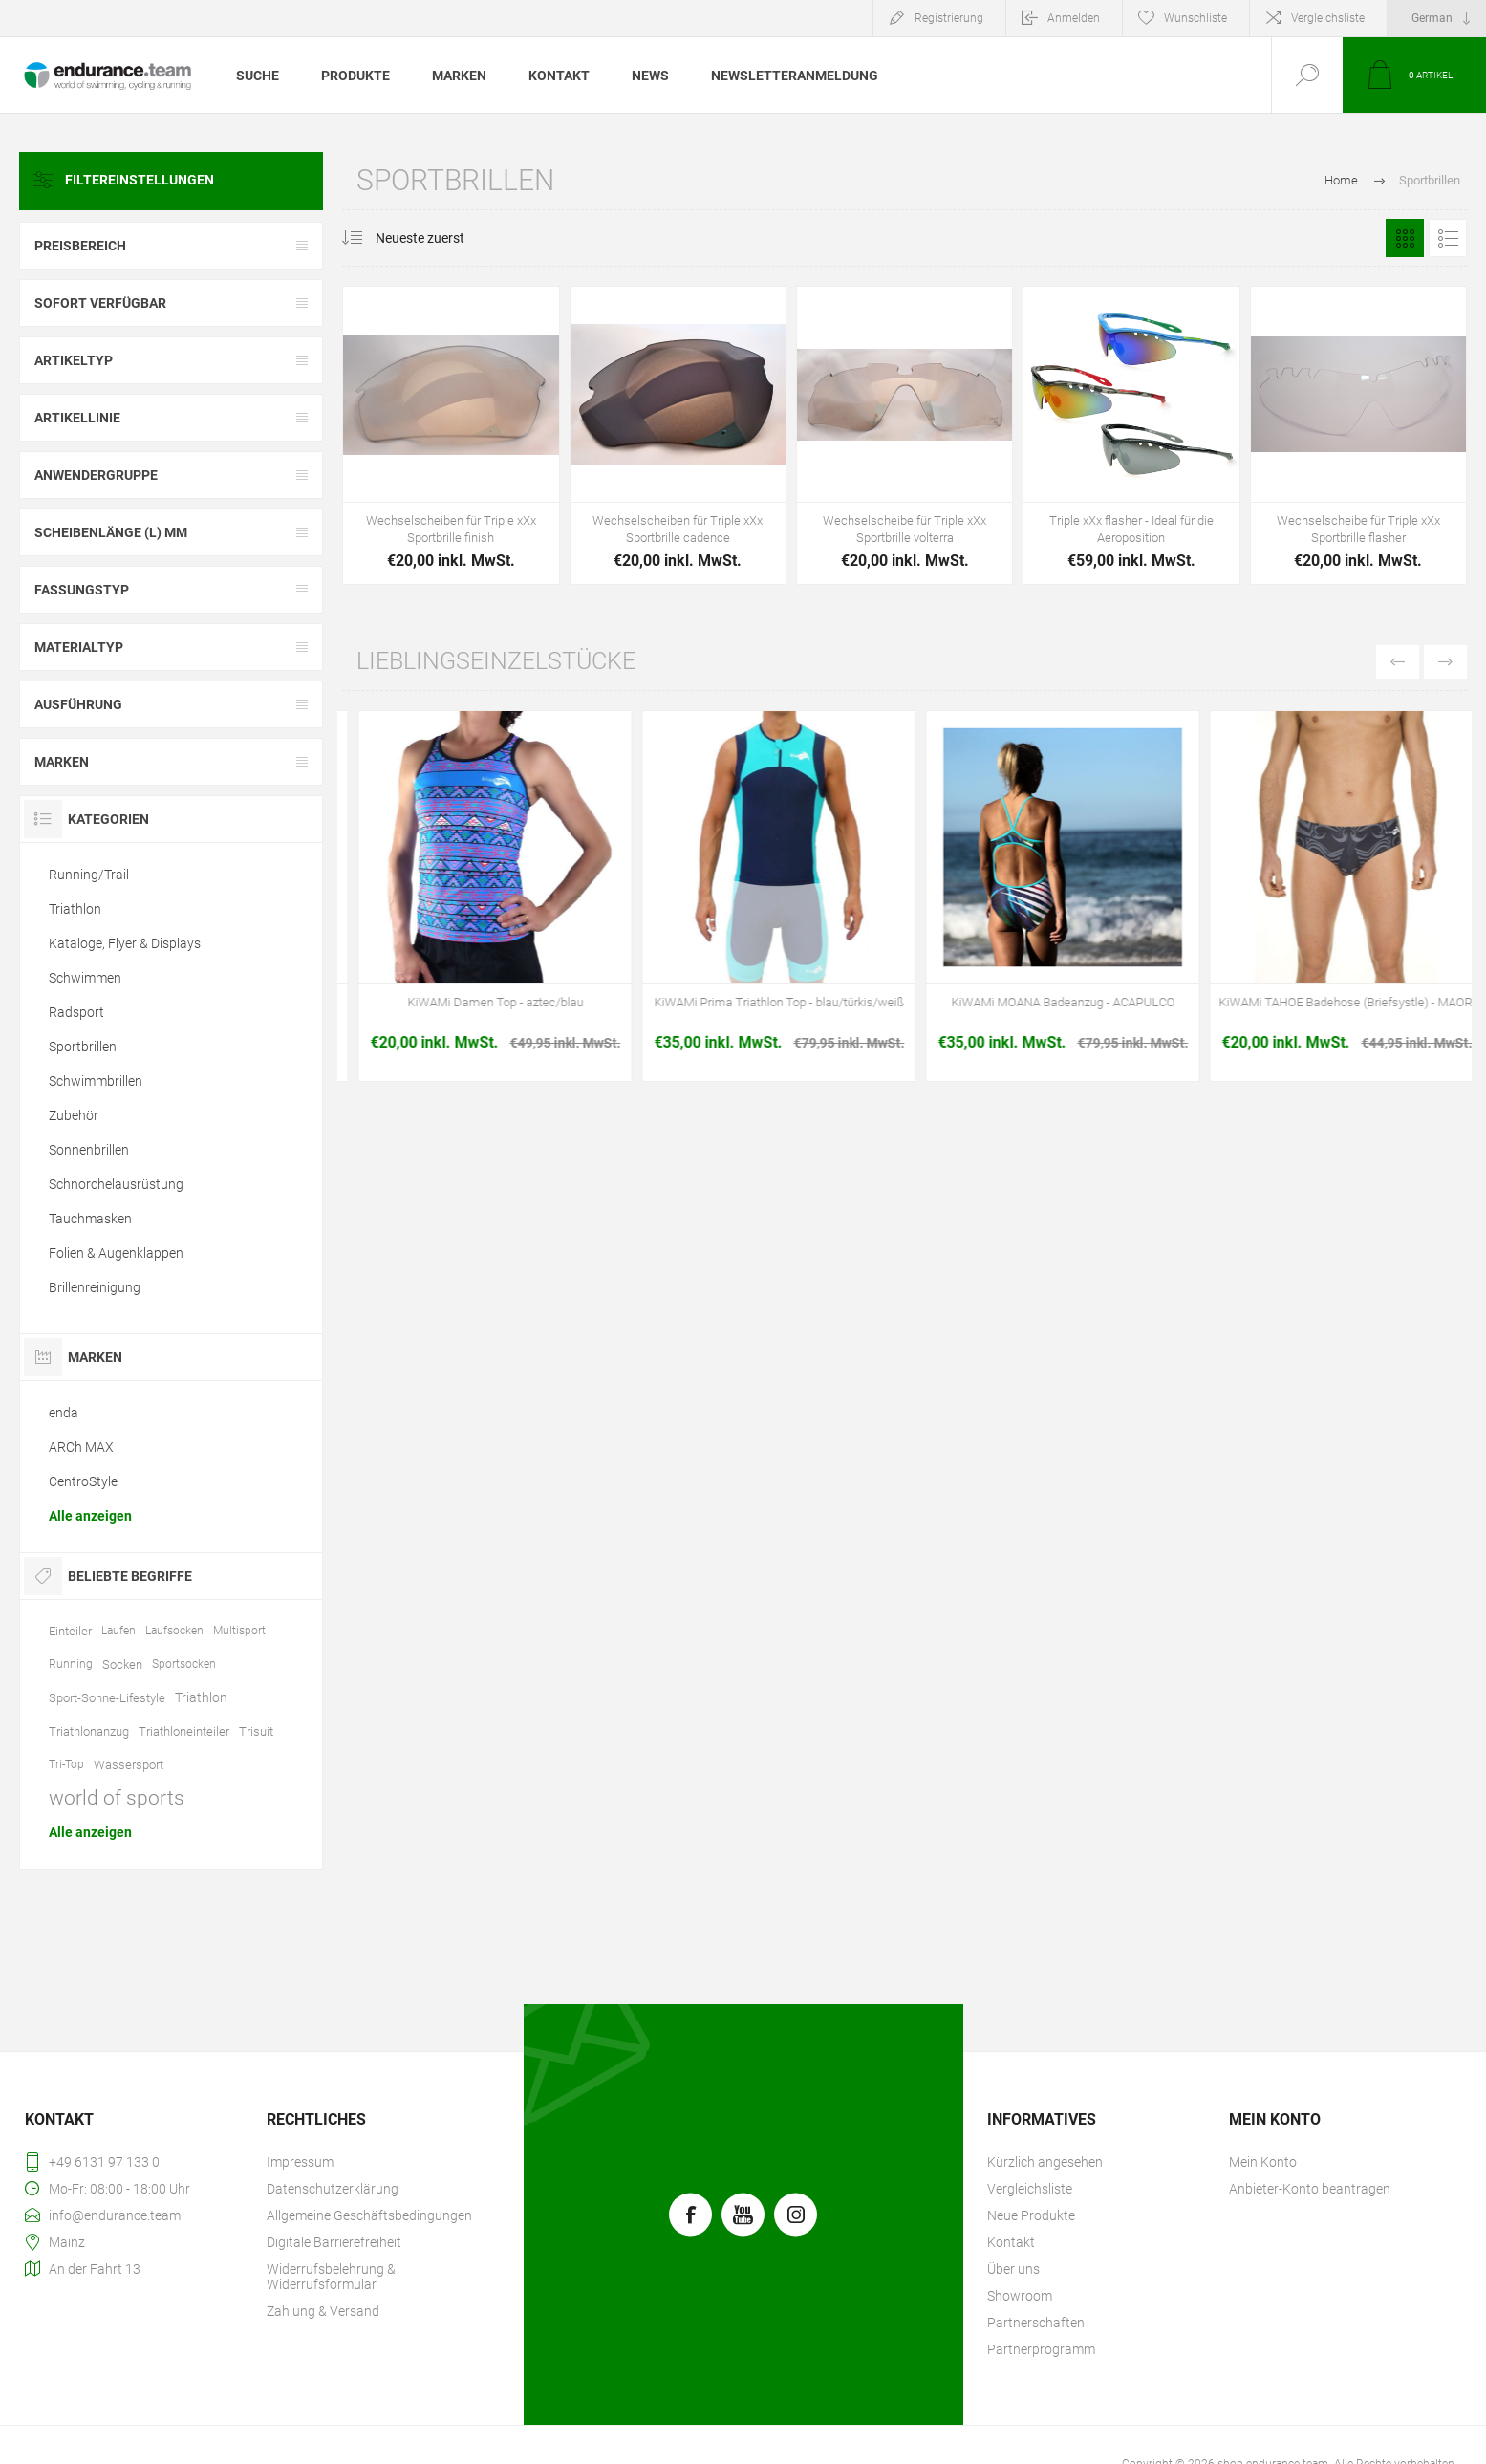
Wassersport (128, 1765)
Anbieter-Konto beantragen (1309, 2188)
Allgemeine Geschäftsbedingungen (369, 2215)
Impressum (300, 2162)
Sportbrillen (83, 1046)
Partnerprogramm (1041, 2349)
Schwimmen (85, 977)
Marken (61, 761)
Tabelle (1405, 238)
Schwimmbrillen (95, 1081)
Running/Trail (89, 874)
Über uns (1013, 2269)
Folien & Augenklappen (116, 1253)
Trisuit (256, 1731)
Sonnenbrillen (89, 1149)
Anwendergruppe (96, 475)
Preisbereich (80, 245)
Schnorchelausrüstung (116, 1184)
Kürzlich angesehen (1045, 2162)
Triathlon (75, 909)
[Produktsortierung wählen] (431, 238)
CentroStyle (83, 1481)
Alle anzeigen (90, 1516)
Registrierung (949, 18)
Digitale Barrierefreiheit (334, 2242)
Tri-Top (66, 1764)
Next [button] (1445, 662)
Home (1341, 180)
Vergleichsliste (1328, 18)
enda (63, 1412)
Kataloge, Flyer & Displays (125, 943)
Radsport (76, 1012)
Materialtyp (78, 647)
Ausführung (78, 704)
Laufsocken (174, 1630)
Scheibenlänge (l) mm (110, 532)
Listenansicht (1448, 238)
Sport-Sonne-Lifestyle (107, 1698)
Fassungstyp (81, 589)
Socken (122, 1664)
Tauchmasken (90, 1218)
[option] (479, 901)
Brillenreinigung (94, 1287)
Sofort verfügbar (100, 303)
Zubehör (73, 1115)
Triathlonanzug (89, 1731)
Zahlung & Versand (323, 2311)
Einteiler (70, 1631)
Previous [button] (1397, 662)
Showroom (1019, 2295)
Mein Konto (1263, 2162)
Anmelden (1073, 18)
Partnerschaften (1036, 2322)
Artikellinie (77, 417)
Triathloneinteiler (184, 1731)
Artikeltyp (73, 360)
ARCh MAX (81, 1447)
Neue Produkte (1031, 2215)
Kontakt (1011, 2242)
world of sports (116, 1797)
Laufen (118, 1630)
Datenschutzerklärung (332, 2188)
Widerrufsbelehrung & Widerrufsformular (331, 2276)
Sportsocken (184, 1664)
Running (71, 1664)
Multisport (239, 1630)
